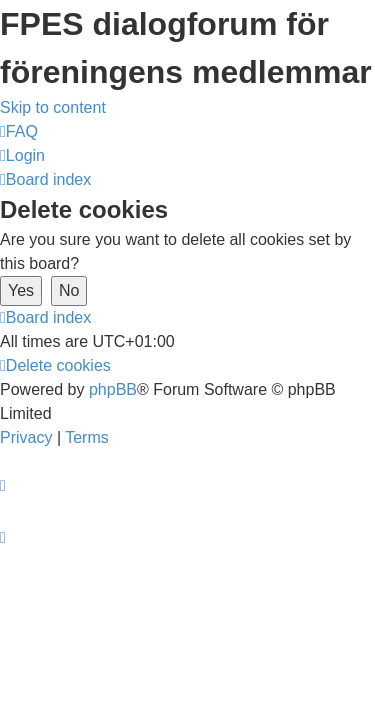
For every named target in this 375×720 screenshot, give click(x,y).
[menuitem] (19, 131)
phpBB (113, 389)
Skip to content (53, 107)
